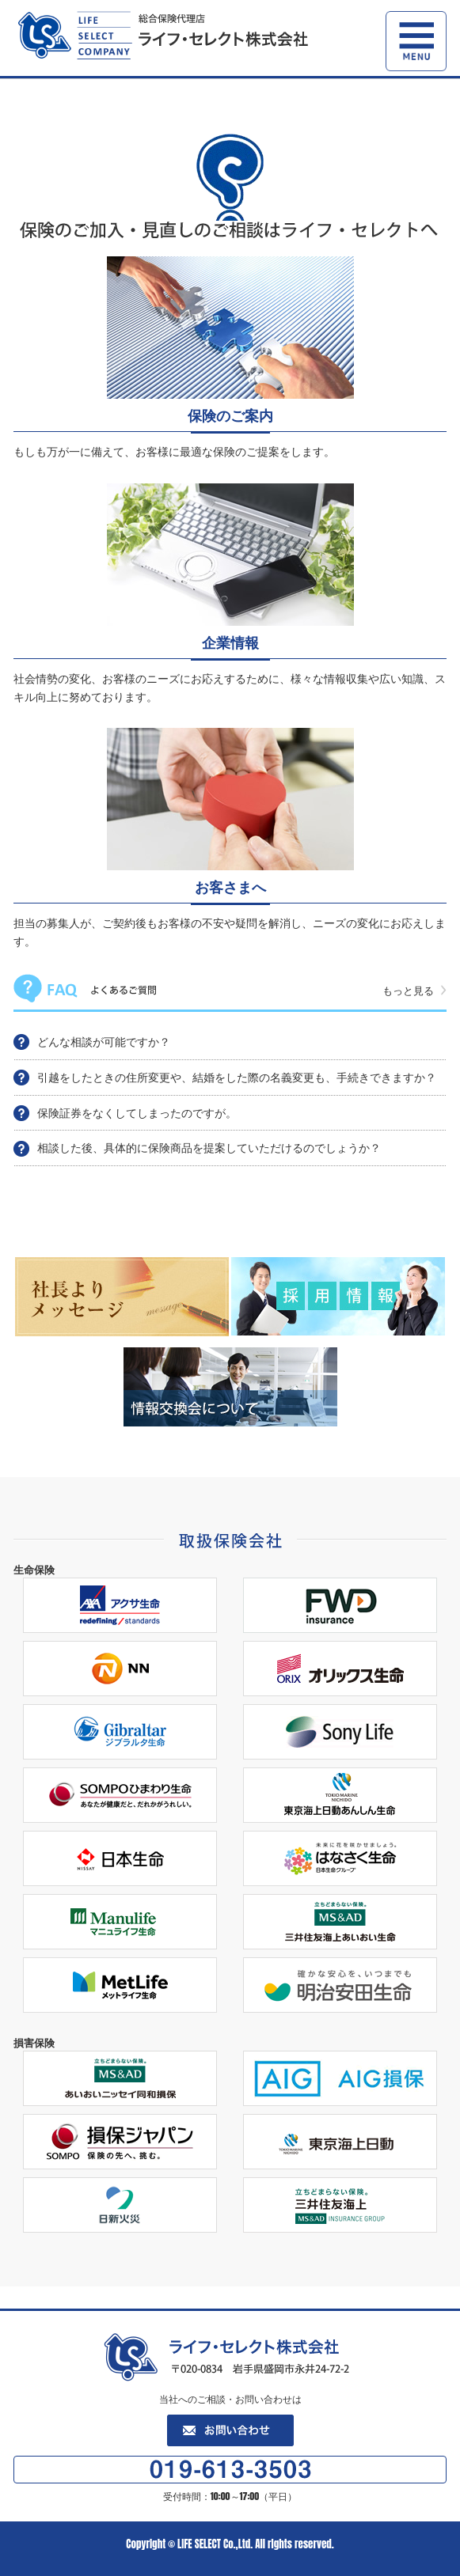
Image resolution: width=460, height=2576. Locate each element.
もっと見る (408, 990)
